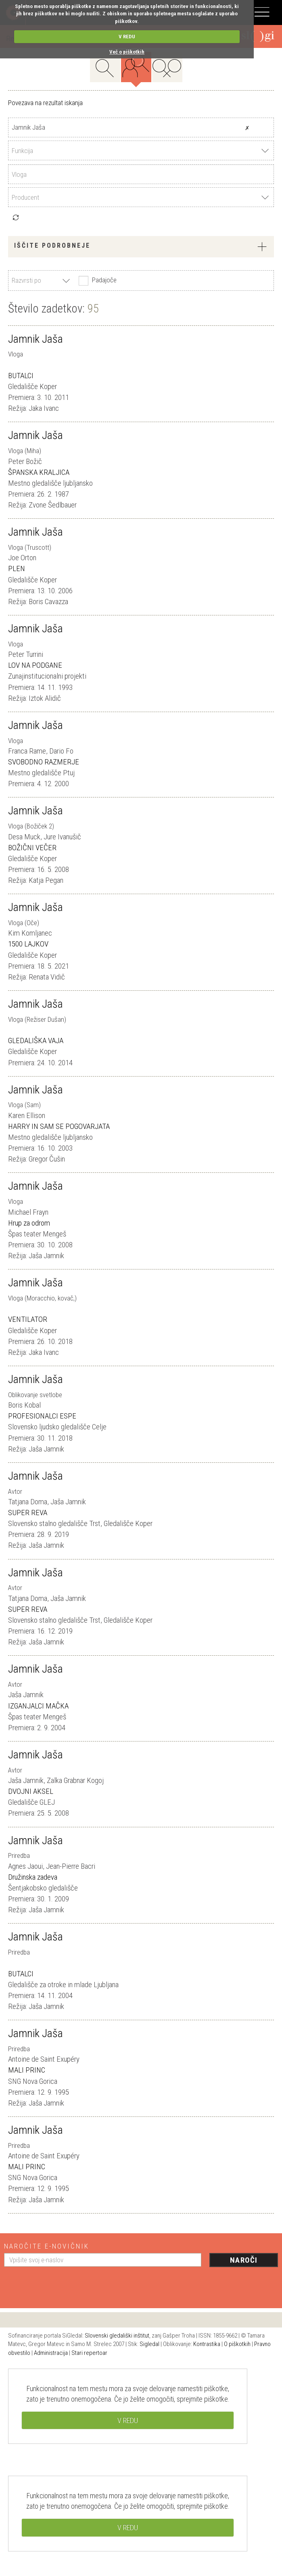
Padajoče (97, 280)
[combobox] (141, 150)
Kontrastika (206, 2344)
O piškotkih (237, 2344)
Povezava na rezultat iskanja (45, 103)
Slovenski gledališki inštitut (117, 2335)
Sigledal (149, 2344)
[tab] (141, 246)
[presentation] (65, 2284)
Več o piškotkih (126, 52)
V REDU (127, 36)
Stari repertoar (89, 2353)
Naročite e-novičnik (46, 2246)
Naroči (244, 2260)
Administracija (51, 2353)
